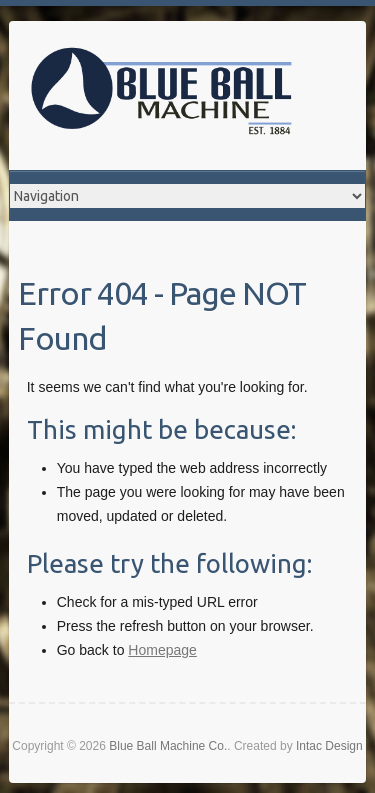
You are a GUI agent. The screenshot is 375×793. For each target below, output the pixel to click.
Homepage (162, 650)
